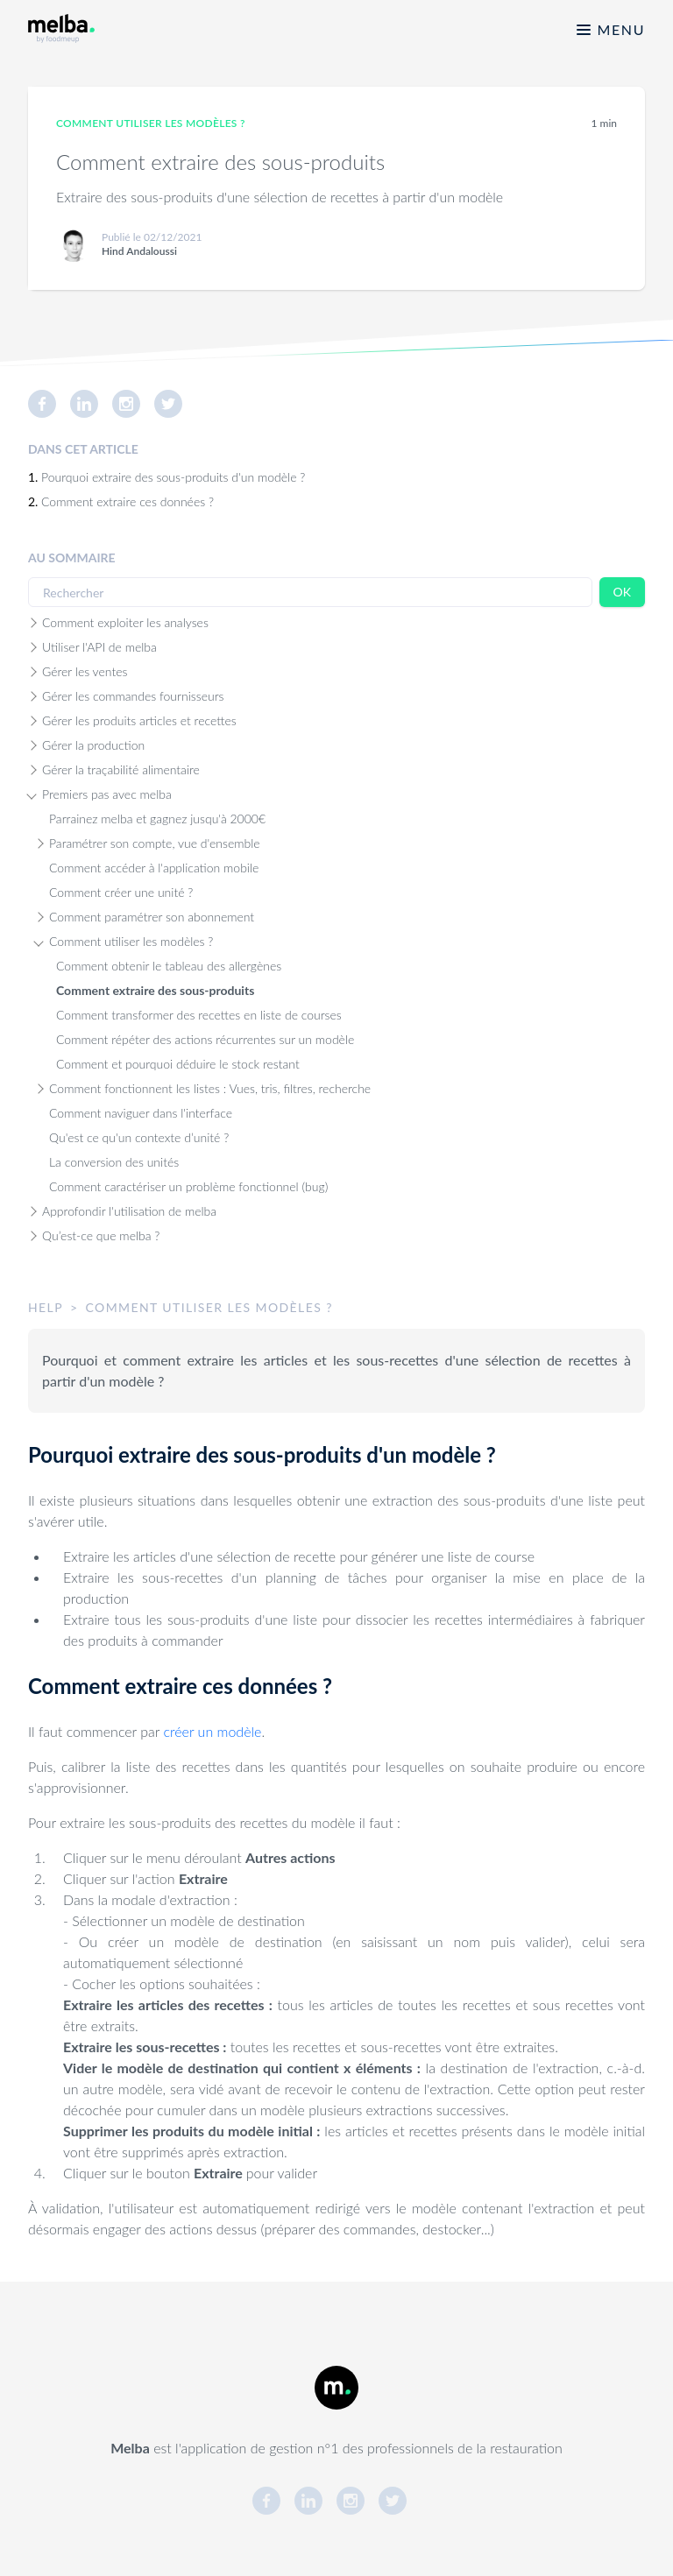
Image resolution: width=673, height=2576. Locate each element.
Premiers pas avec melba (107, 794)
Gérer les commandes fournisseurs (133, 695)
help (45, 1307)
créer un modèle (213, 1731)
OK (622, 591)
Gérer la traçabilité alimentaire (121, 769)
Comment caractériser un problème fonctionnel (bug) (188, 1186)
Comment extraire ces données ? (127, 501)
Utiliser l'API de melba (99, 646)
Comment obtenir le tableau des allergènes (168, 965)
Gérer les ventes (84, 671)
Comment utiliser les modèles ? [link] (150, 123)
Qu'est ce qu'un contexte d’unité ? (139, 1137)
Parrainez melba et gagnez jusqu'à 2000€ (157, 818)
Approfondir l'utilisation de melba (129, 1210)
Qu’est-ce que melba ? (100, 1235)
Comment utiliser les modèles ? (131, 941)
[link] (49, 404)
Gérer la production (93, 745)
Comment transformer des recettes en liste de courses (199, 1014)
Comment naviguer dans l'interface (140, 1112)
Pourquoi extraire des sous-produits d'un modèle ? (173, 476)
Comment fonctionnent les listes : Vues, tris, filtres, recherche (210, 1088)
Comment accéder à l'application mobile (154, 867)
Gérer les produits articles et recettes (139, 720)
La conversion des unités (114, 1161)
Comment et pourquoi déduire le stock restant (178, 1063)
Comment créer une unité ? (121, 892)
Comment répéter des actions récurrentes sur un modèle (205, 1039)
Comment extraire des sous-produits (155, 990)
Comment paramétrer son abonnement (151, 916)
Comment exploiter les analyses (125, 622)
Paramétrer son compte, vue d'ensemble (154, 843)
